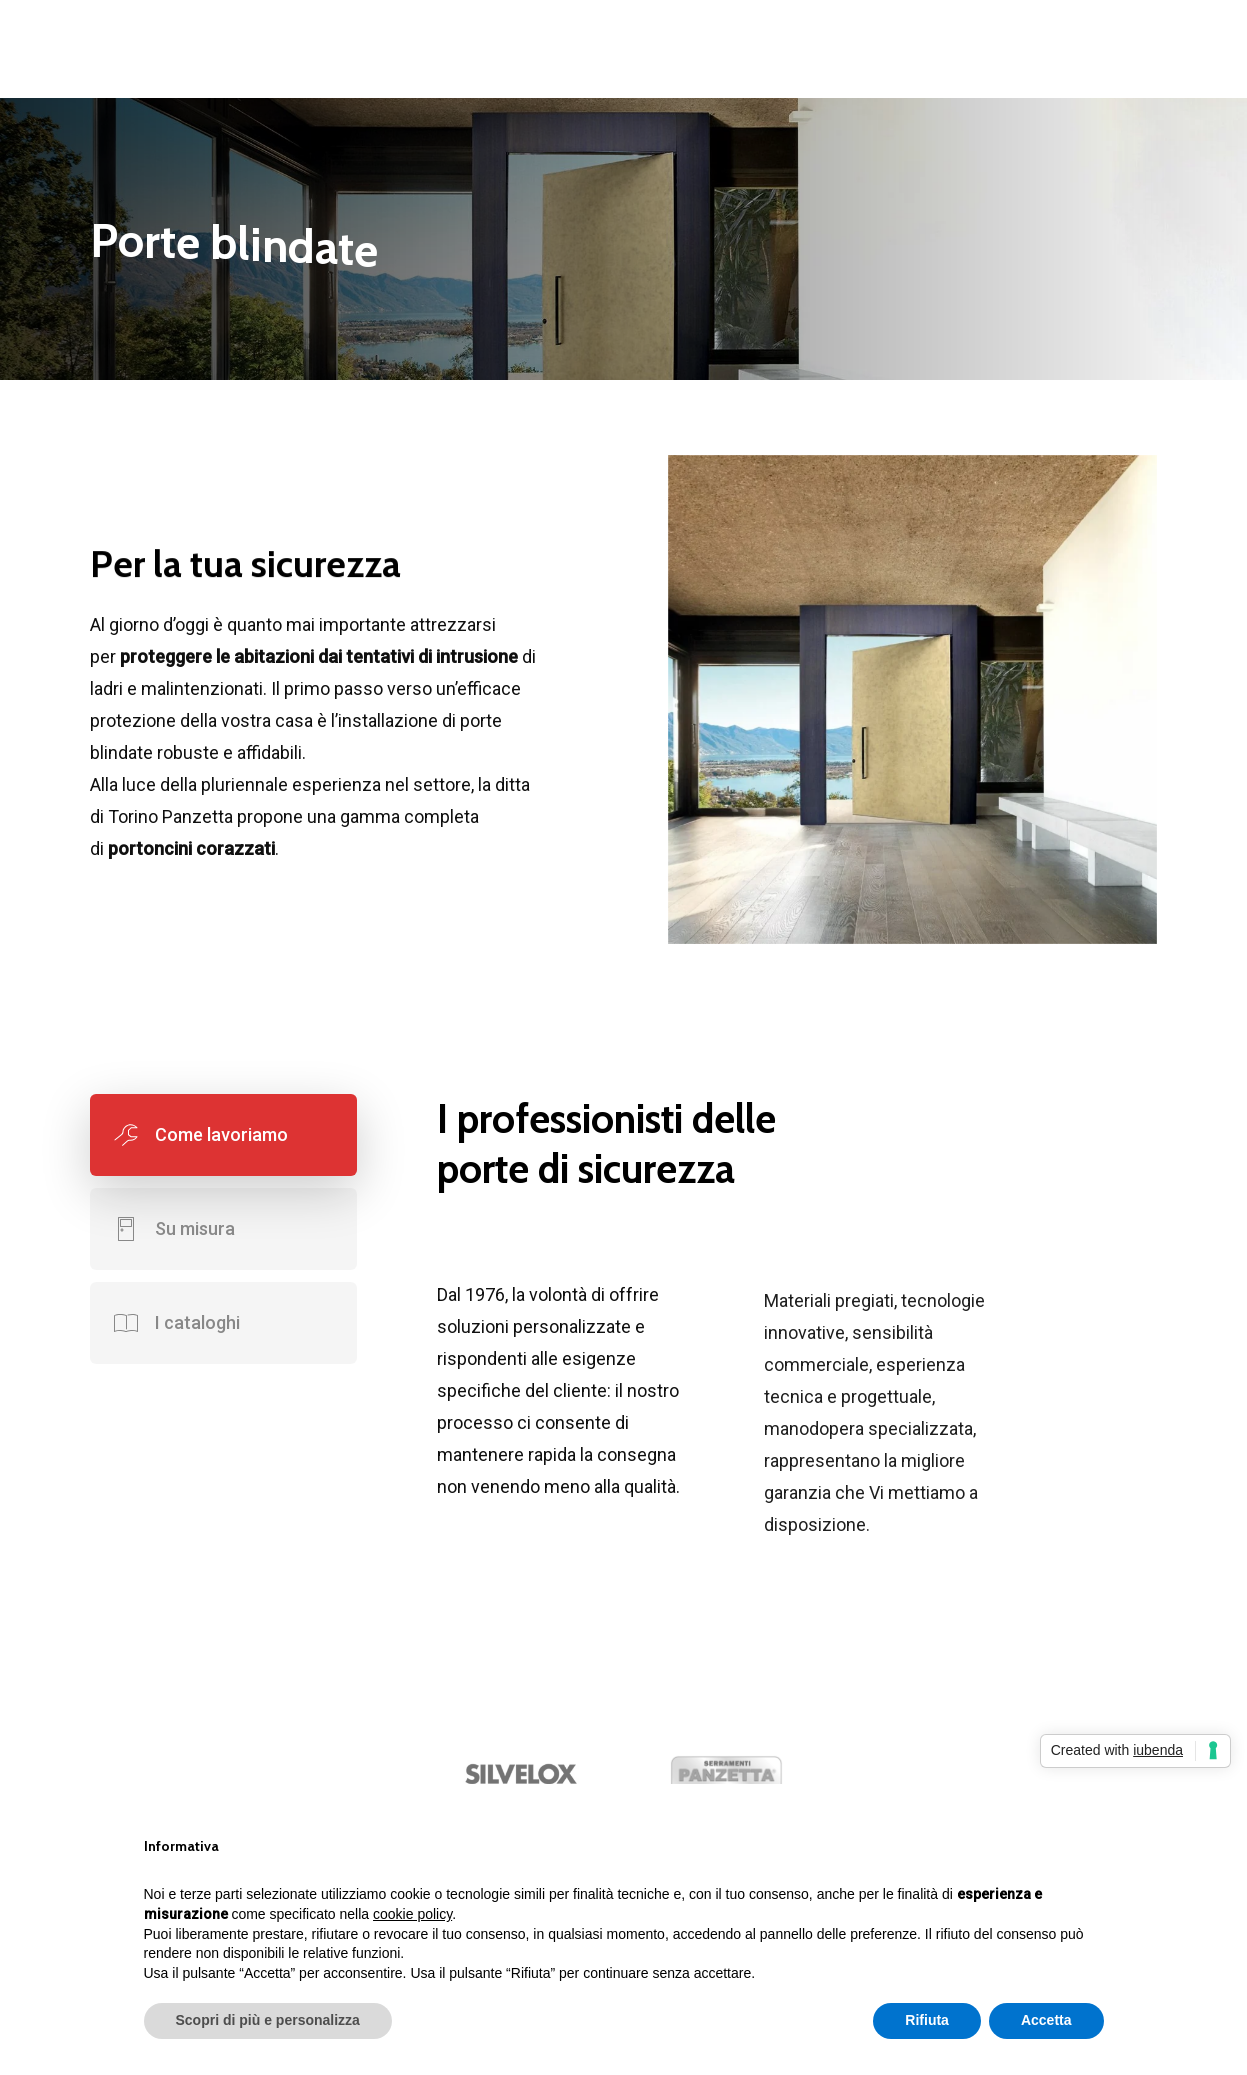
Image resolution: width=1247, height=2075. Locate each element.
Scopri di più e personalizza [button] (268, 2020)
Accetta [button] (1046, 2020)
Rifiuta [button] (927, 2020)
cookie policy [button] (412, 1914)
